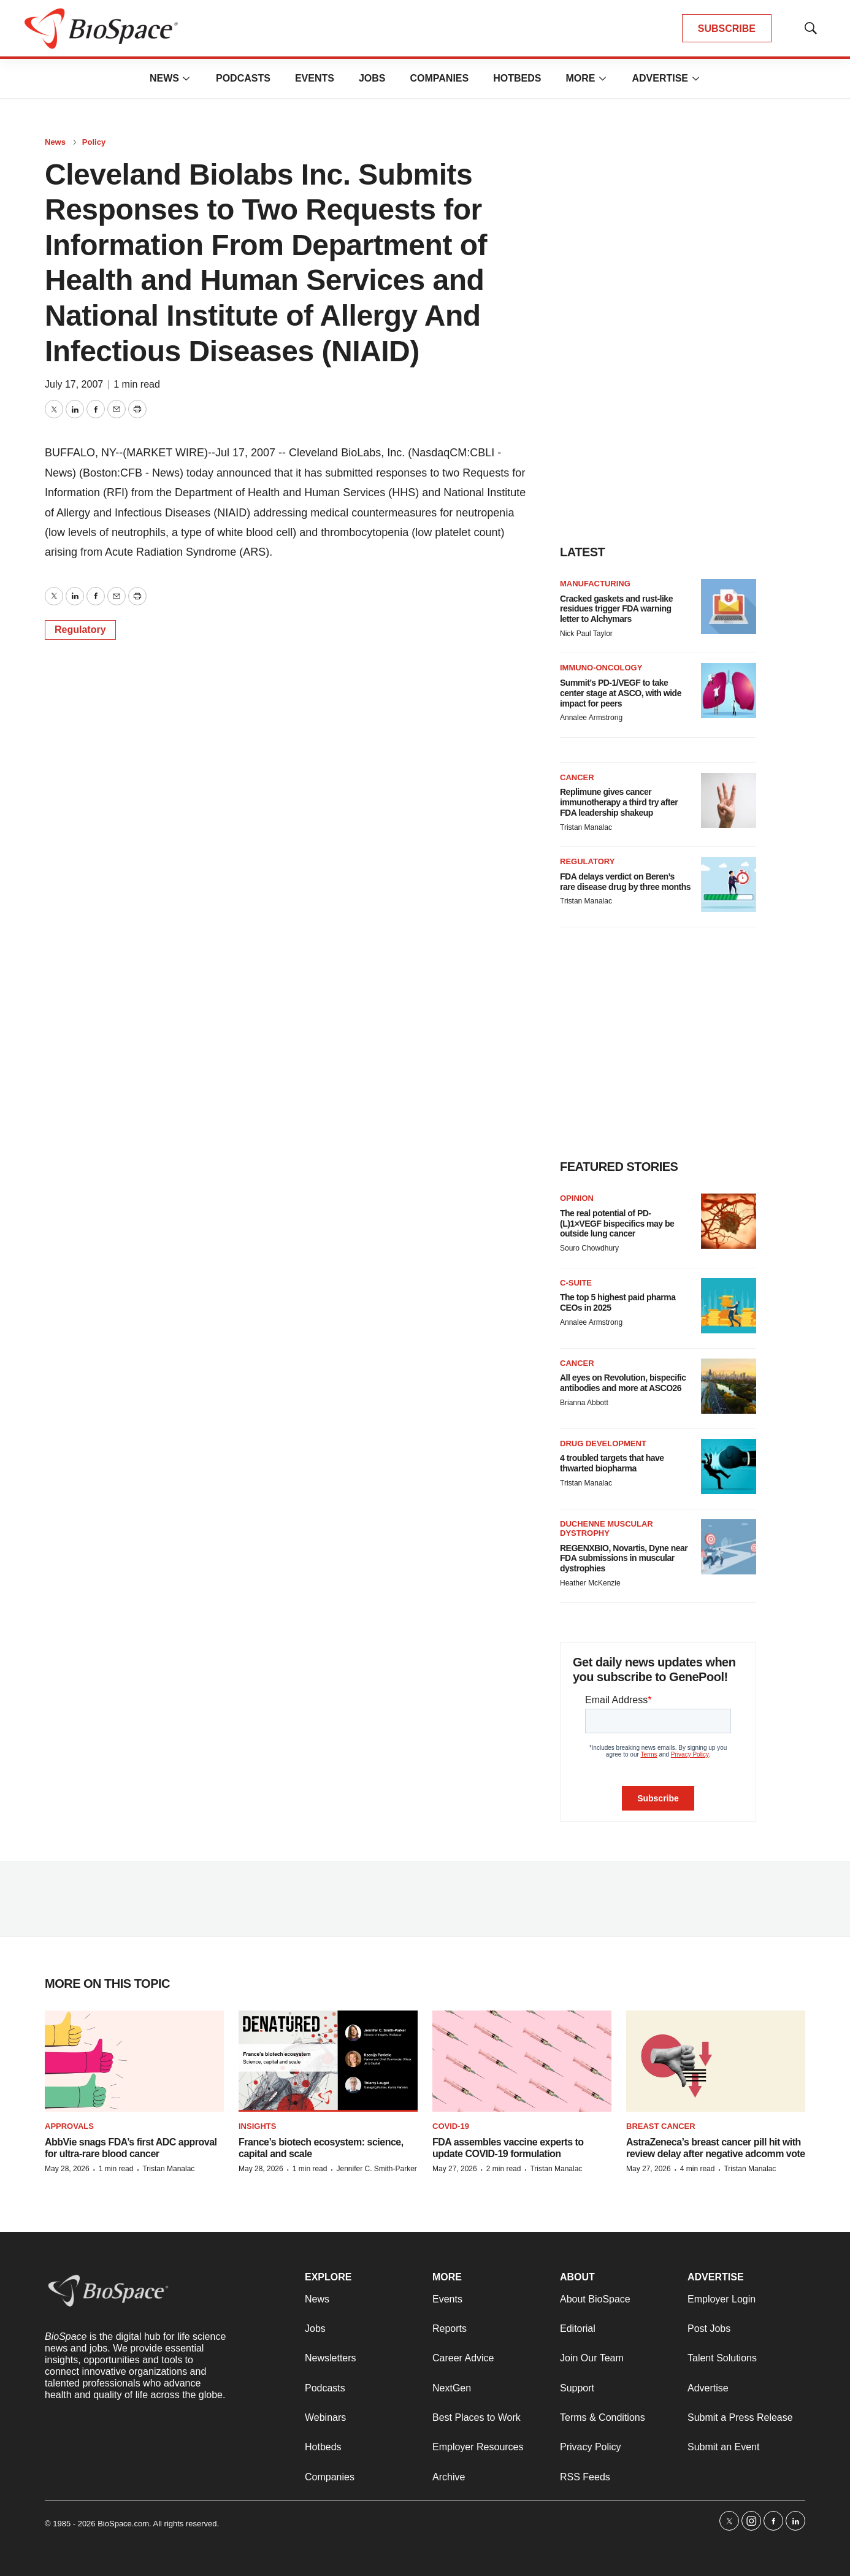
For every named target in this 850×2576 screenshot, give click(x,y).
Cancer (577, 777)
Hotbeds (517, 78)
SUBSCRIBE (727, 28)
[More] (186, 78)
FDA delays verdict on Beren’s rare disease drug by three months (625, 882)
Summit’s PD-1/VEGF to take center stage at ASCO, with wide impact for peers (620, 693)
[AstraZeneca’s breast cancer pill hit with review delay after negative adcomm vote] (715, 2061)
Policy (93, 142)
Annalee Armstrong (591, 717)
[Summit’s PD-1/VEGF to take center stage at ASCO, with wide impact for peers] (728, 690)
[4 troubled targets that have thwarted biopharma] (728, 1466)
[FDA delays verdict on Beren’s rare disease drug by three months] (728, 884)
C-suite (576, 1282)
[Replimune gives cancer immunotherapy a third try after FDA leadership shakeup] (728, 800)
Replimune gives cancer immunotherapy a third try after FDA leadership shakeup (619, 802)
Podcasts (243, 78)
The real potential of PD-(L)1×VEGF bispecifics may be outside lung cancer (617, 1223)
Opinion (577, 1198)
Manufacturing (595, 583)
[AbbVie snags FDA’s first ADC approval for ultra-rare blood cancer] (134, 2061)
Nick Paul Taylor (586, 633)
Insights (257, 2126)
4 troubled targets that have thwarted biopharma (612, 1463)
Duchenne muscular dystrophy (606, 1528)
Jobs (372, 78)
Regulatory (80, 629)
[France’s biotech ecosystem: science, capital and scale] (328, 2061)
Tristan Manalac (586, 827)
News (164, 78)
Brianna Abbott (584, 1402)
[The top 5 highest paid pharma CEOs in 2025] (728, 1305)
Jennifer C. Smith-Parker (376, 2168)
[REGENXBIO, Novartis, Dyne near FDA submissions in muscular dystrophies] (728, 1546)
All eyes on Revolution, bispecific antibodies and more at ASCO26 (623, 1383)
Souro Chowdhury (589, 1248)
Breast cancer (660, 2126)
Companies (439, 78)
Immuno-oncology (601, 667)
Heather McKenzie (590, 1583)
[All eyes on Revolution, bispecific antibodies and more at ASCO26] (728, 1386)
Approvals (69, 2126)
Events (314, 78)
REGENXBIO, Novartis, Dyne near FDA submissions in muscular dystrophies (623, 1558)
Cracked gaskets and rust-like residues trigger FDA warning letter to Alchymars (616, 609)
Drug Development (603, 1443)
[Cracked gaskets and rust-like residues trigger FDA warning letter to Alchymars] (728, 606)
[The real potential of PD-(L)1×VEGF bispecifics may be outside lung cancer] (728, 1221)
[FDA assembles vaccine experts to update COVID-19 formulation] (521, 2061)
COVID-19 (450, 2126)
